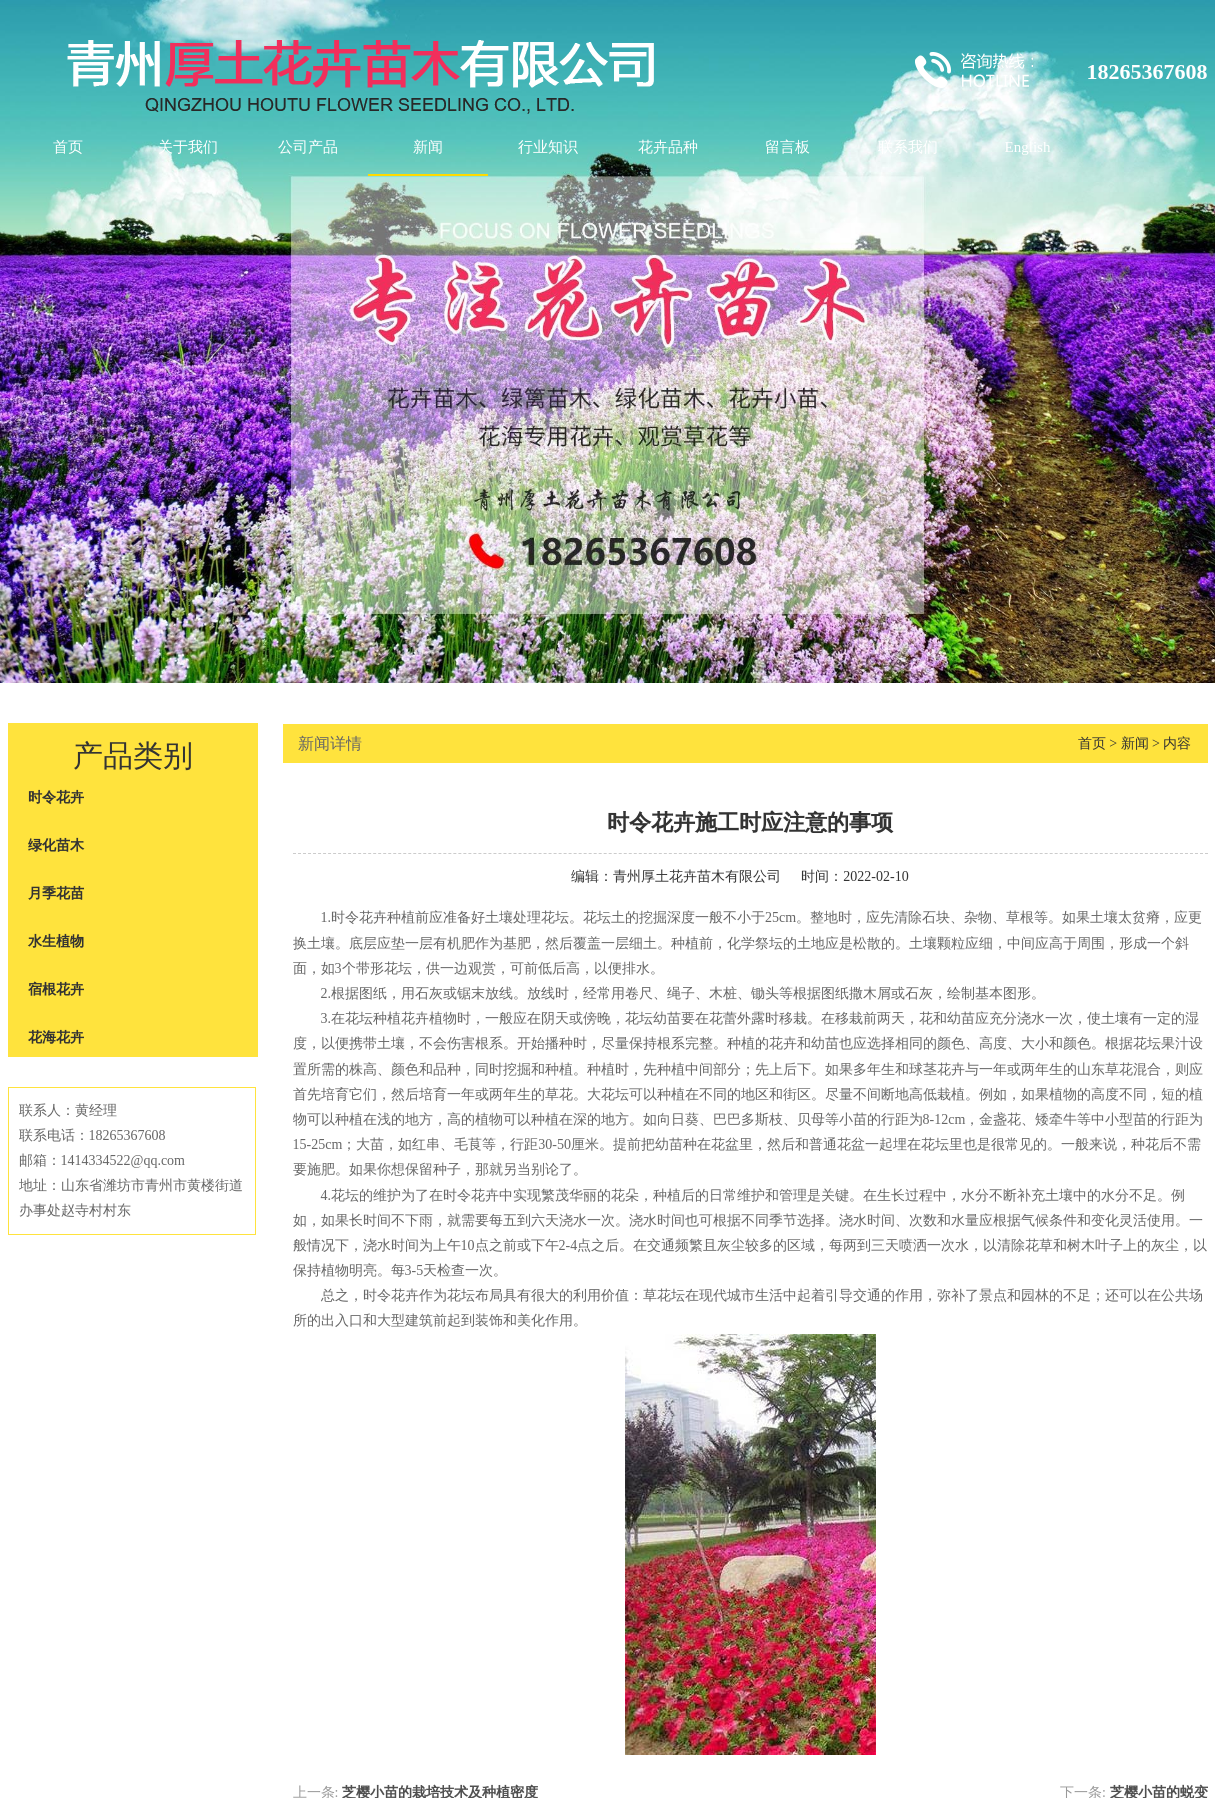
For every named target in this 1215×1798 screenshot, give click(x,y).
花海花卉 (56, 1037)
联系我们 (908, 147)
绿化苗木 (56, 845)
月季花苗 (56, 893)
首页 (68, 147)
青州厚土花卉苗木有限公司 (697, 876)
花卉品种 (668, 147)
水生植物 (56, 941)
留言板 (787, 147)
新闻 (428, 147)
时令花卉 (56, 797)
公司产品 (308, 147)
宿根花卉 (56, 989)
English (1028, 147)
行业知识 (548, 147)
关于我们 (188, 147)
